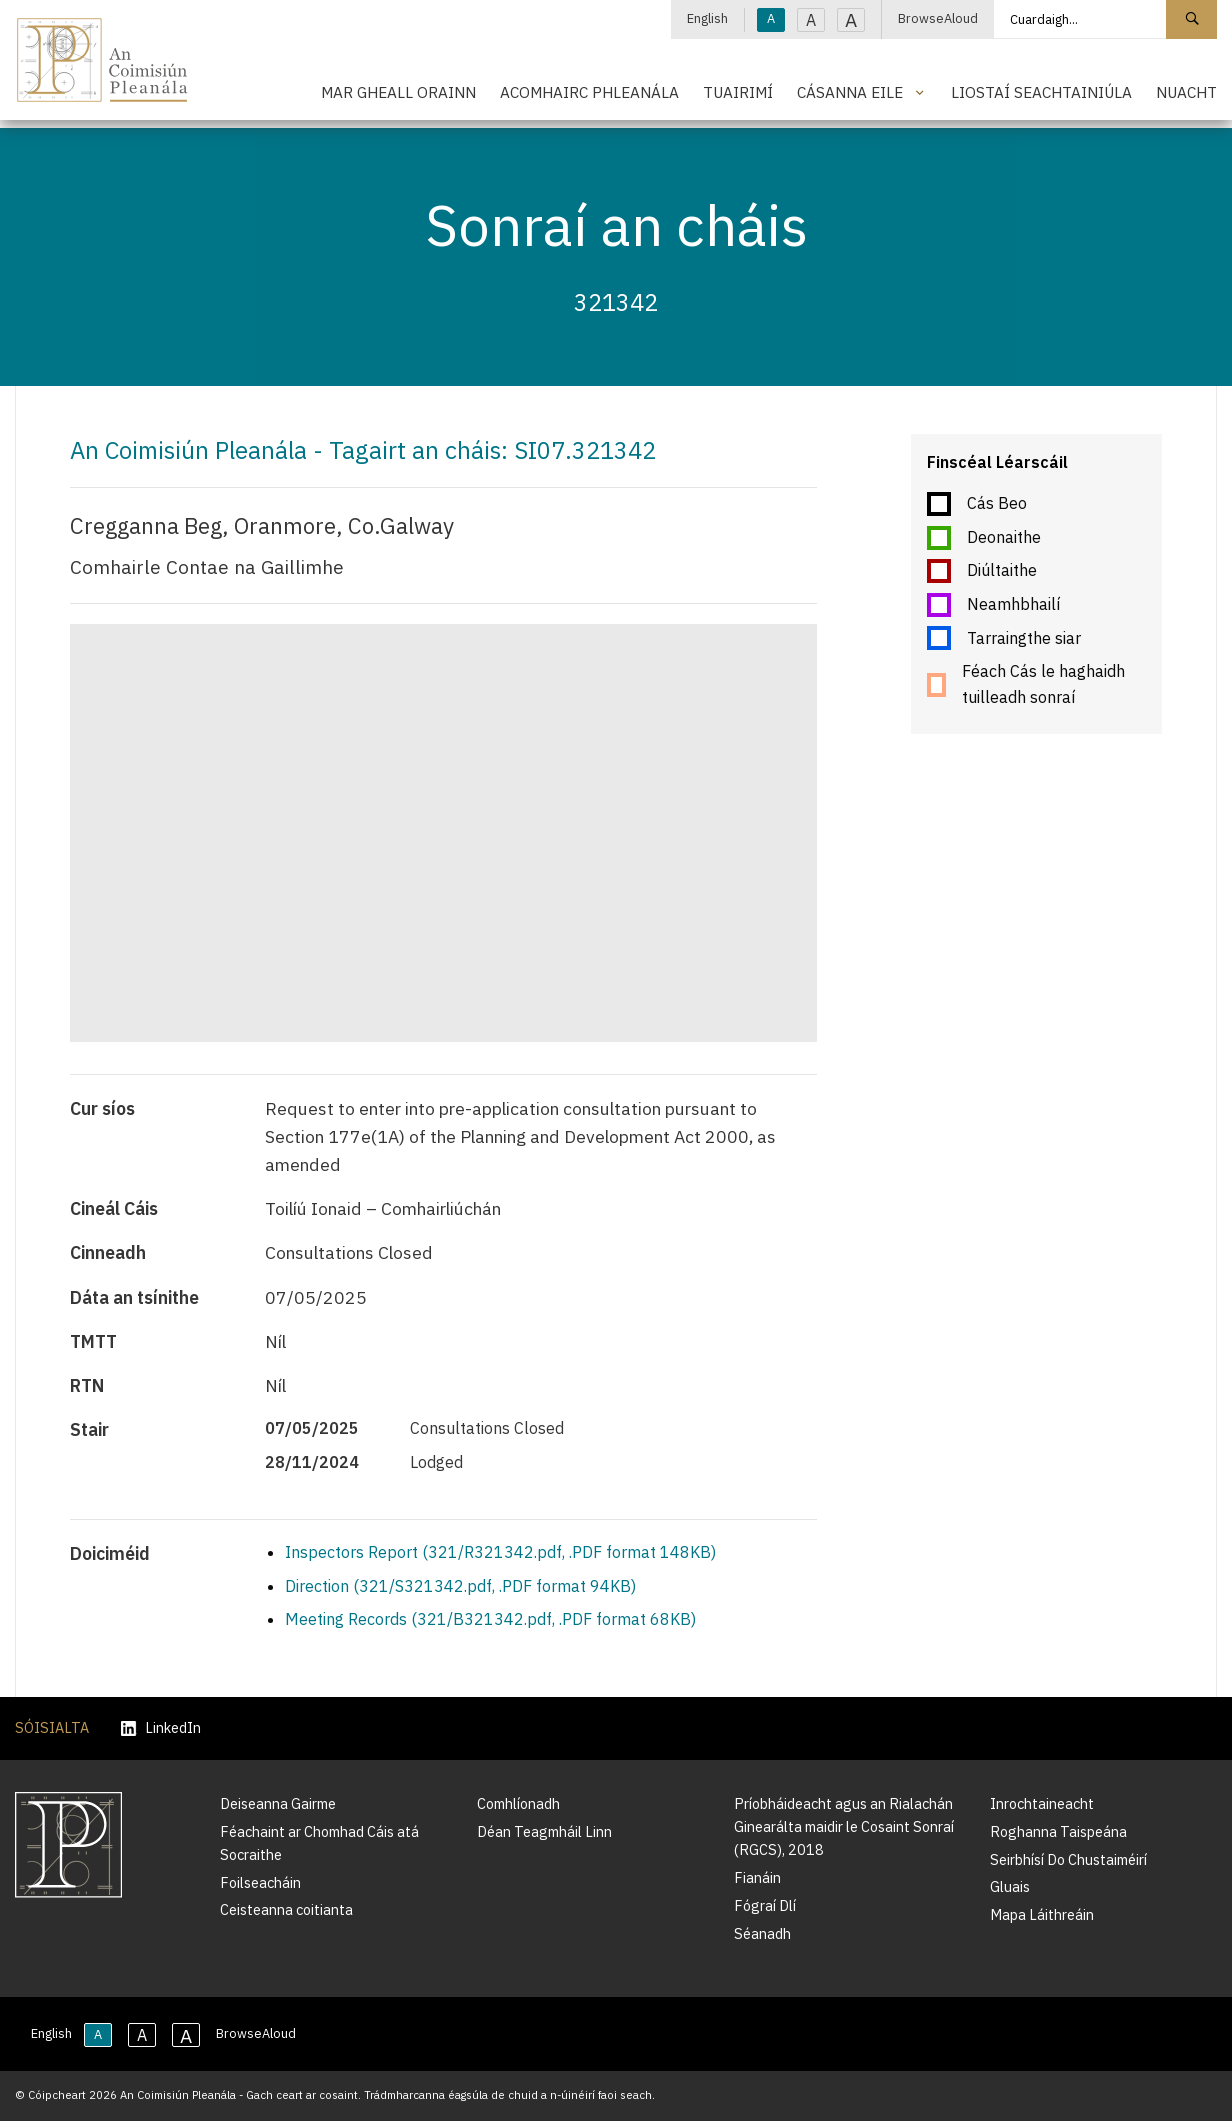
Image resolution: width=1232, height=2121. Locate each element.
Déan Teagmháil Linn (544, 1831)
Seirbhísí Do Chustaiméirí (1068, 1859)
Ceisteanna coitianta (286, 1909)
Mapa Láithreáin (1042, 1914)
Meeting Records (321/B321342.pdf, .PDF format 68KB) (490, 1619)
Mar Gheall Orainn (398, 92)
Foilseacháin (260, 1882)
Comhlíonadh (518, 1803)
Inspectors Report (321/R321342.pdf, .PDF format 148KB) (500, 1552)
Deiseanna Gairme (278, 1803)
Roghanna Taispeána (1058, 1831)
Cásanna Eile (850, 92)
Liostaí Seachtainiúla (1041, 92)
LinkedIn (161, 1728)
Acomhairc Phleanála (589, 92)
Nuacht (1186, 92)
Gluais (1010, 1886)
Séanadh (762, 1933)
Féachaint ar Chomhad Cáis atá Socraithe (319, 1843)
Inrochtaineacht (1042, 1803)
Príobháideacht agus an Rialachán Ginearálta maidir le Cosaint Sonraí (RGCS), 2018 (844, 1826)
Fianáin (757, 1877)
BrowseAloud (938, 18)
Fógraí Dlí (765, 1905)
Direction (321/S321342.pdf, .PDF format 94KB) (460, 1586)
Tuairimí (738, 92)
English (707, 18)
